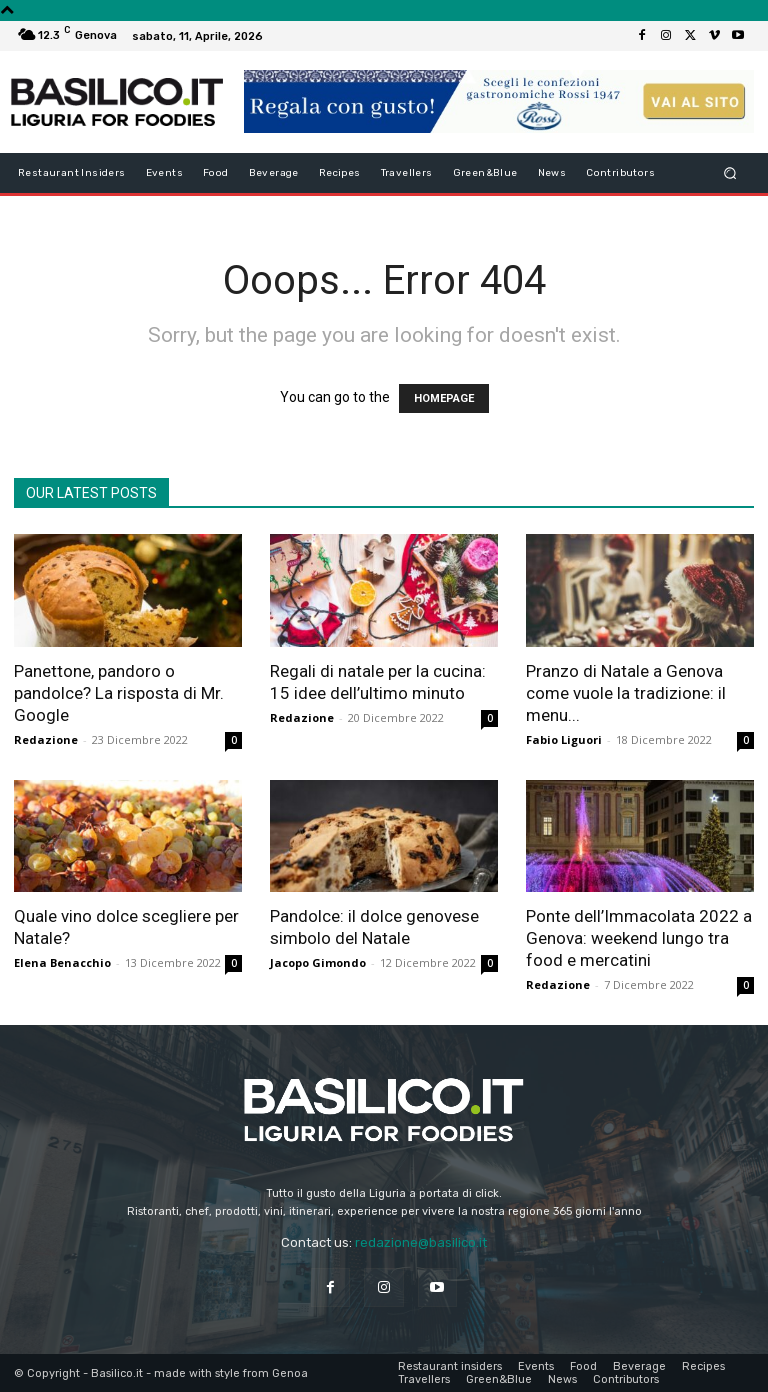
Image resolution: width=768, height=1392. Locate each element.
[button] (730, 172)
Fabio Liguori (564, 739)
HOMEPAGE (444, 398)
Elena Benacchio (62, 962)
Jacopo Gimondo (318, 962)
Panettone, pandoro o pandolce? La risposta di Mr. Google (119, 693)
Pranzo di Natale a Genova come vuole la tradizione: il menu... (626, 693)
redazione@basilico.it (421, 1242)
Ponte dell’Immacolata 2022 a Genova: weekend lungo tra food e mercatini (639, 938)
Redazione (46, 739)
